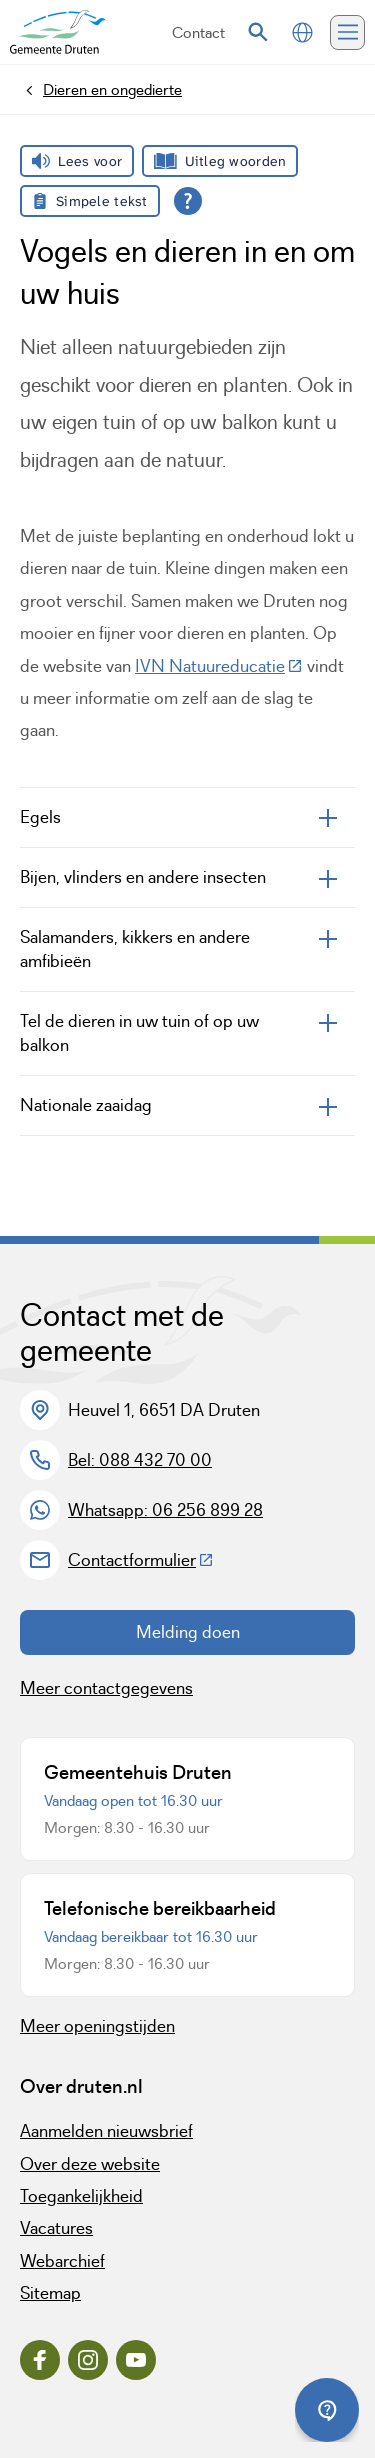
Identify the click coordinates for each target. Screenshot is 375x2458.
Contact (198, 32)
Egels (40, 817)
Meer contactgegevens (106, 1688)
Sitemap (50, 2293)
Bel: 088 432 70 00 (140, 1460)
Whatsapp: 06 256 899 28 (165, 1510)
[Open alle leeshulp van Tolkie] (188, 201)
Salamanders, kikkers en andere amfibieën (135, 948)
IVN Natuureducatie (219, 666)
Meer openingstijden (97, 2026)
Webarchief (62, 2261)
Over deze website (90, 2164)
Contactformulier (141, 1560)
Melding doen (188, 1632)
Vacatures (56, 2228)
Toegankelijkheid (81, 2196)
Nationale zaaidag (86, 1105)
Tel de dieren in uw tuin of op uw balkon (139, 1032)
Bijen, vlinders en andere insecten (143, 877)
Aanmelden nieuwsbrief (106, 2131)
